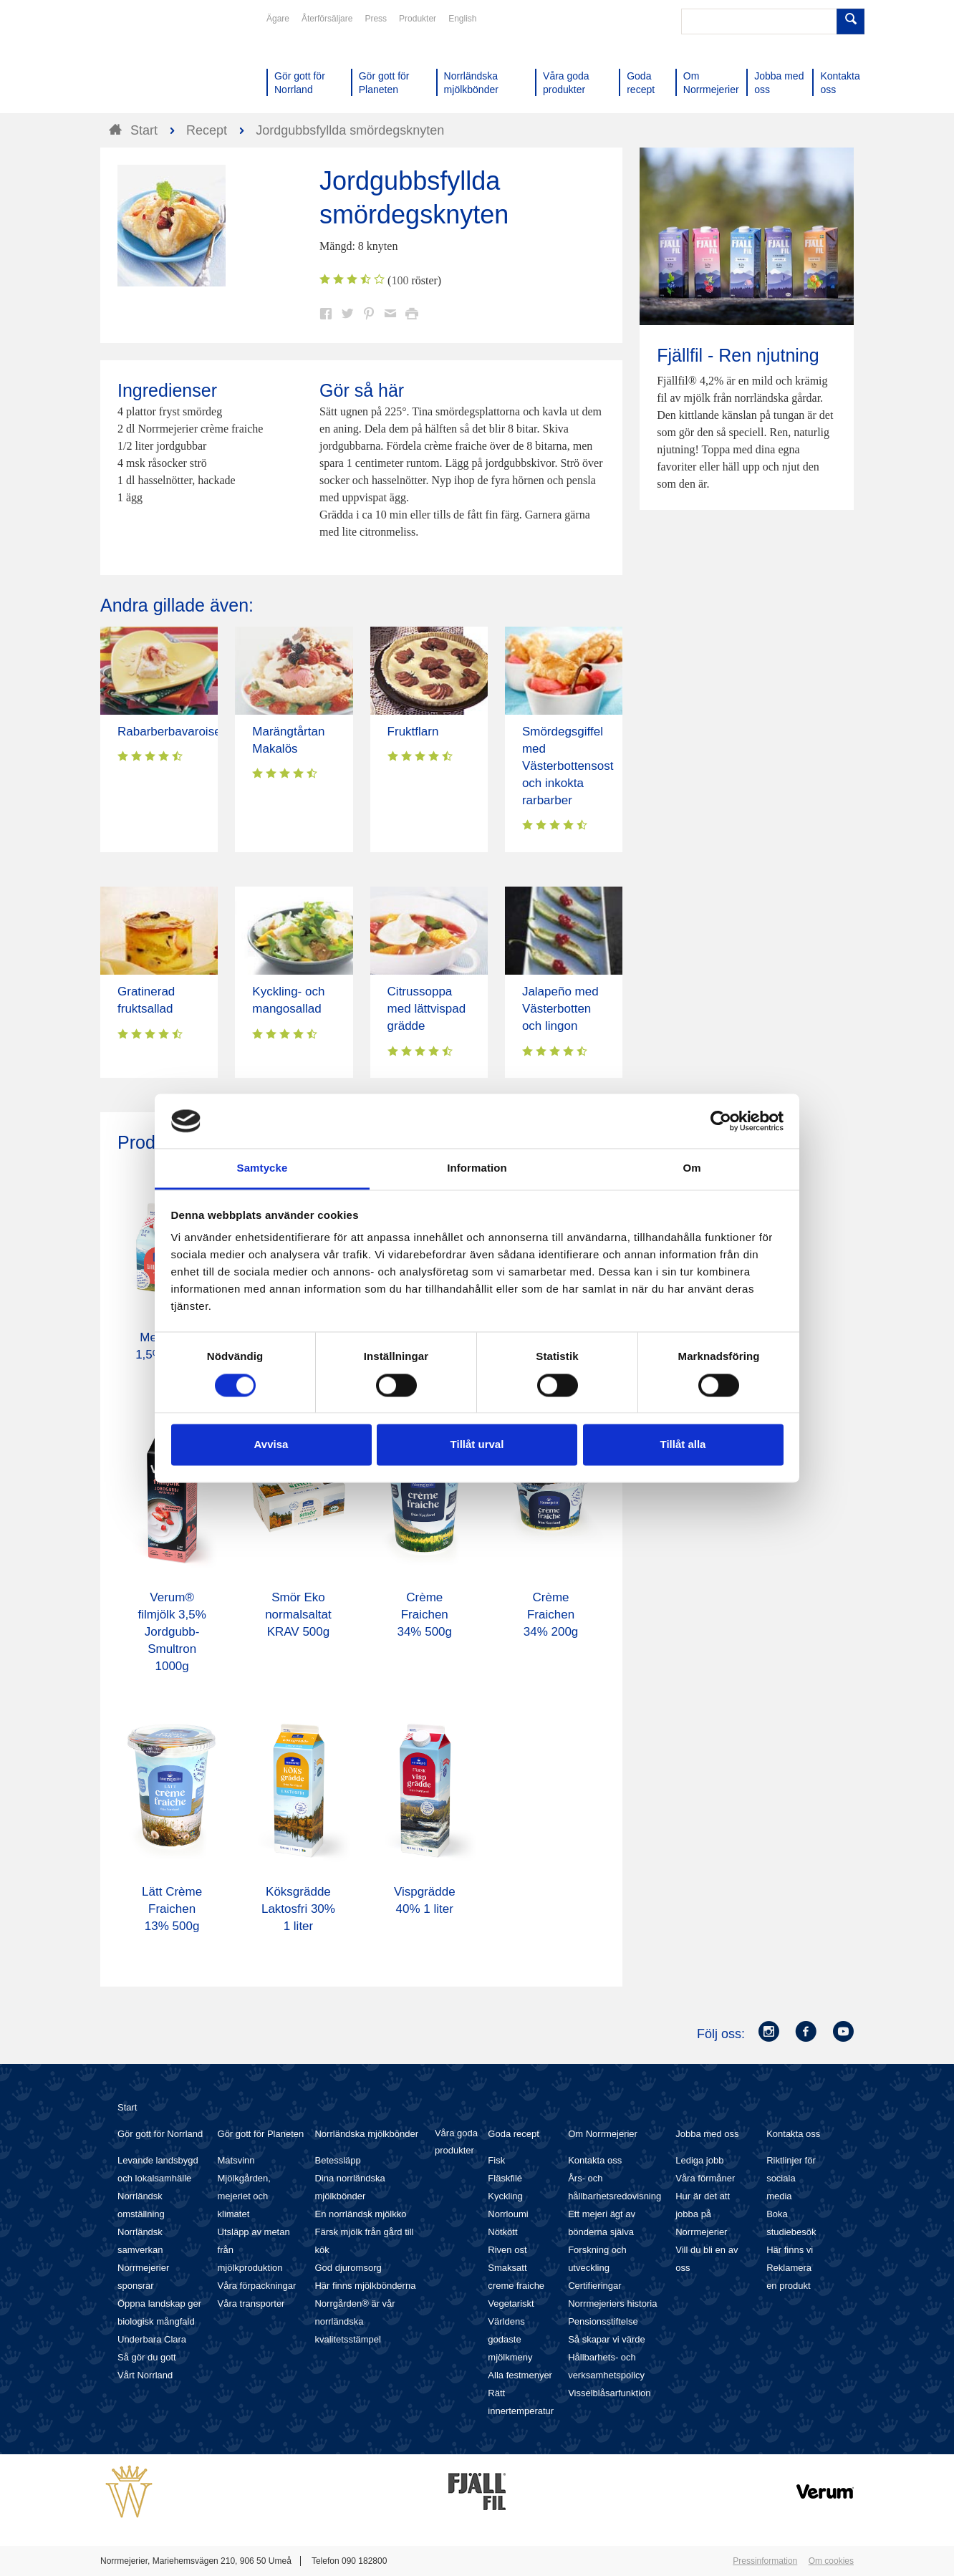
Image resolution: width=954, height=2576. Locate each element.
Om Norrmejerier (602, 2133)
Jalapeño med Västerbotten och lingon (560, 1009)
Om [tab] (691, 1168)
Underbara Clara (151, 2339)
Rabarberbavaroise (169, 731)
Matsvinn (236, 2160)
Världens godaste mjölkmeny (510, 2339)
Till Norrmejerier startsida (155, 63)
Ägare (277, 19)
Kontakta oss (595, 2160)
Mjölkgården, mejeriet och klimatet (244, 2196)
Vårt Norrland (145, 2375)
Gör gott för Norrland (160, 2133)
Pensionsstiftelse (603, 2321)
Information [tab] (477, 1168)
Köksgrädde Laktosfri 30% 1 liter (298, 1909)
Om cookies (831, 2561)
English (462, 19)
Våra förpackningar (257, 2285)
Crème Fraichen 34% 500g (424, 1615)
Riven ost (507, 2249)
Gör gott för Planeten (261, 2133)
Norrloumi (508, 2214)
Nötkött (502, 2232)
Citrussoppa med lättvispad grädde (426, 1009)
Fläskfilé (505, 2178)
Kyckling (505, 2196)
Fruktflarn (413, 731)
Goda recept (513, 2133)
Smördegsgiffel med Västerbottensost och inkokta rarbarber (568, 766)
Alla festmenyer (520, 2375)
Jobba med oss (706, 2133)
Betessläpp (337, 2160)
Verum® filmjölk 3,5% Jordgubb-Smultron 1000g (172, 1632)
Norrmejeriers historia (612, 2303)
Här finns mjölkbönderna (364, 2285)
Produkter (417, 19)
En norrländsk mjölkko (360, 2214)
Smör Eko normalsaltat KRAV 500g (298, 1615)
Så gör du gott (146, 2357)
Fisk (496, 2160)
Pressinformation (765, 2561)
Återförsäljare (327, 19)
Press (376, 19)
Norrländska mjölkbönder (366, 2133)
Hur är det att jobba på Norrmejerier (702, 2214)
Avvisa (271, 1445)
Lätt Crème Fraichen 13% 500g (172, 1909)
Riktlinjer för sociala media (791, 2178)
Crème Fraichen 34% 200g (551, 1615)
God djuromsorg (347, 2267)
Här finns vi (789, 2249)
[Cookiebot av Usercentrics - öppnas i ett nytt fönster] (721, 1121)
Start (127, 2107)
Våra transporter (251, 2303)
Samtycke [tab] (262, 1168)
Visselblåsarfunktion (609, 2393)
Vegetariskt (511, 2303)
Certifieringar (594, 2285)
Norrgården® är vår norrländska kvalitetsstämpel (354, 2321)
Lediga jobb (699, 2160)
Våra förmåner (705, 2178)
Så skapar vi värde (606, 2339)
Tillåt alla (683, 1445)
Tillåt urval (477, 1445)
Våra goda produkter (456, 2142)
